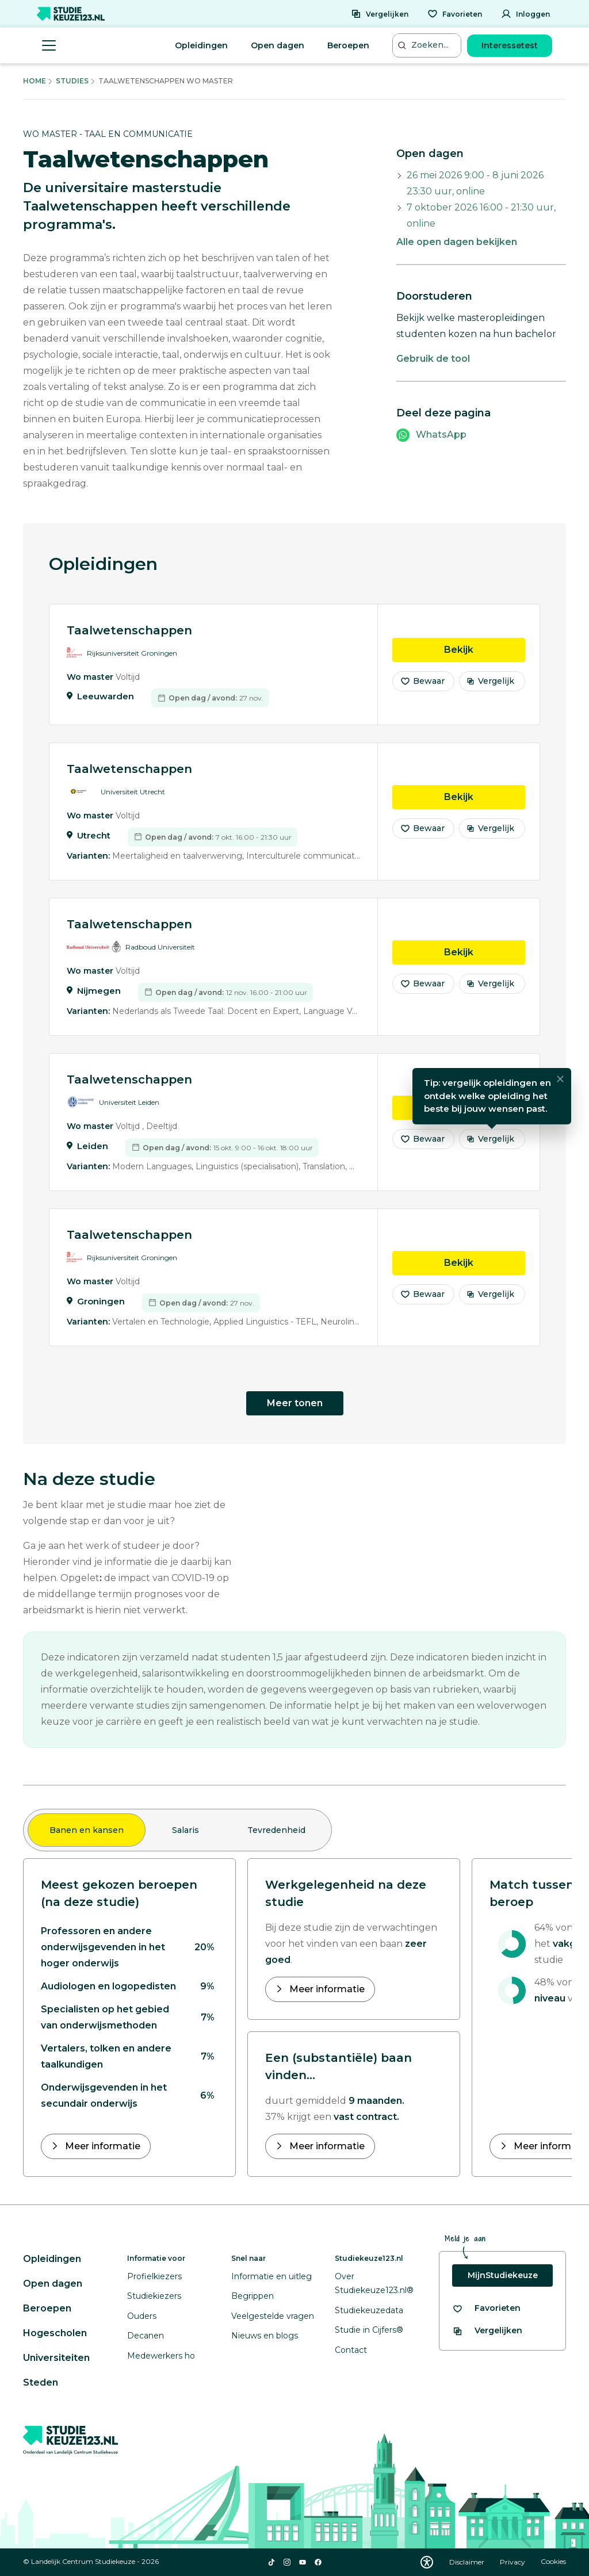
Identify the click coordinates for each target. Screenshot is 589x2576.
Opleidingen (201, 45)
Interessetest (509, 45)
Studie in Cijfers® (369, 2330)
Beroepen (348, 45)
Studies (72, 80)
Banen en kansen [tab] (86, 1830)
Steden (40, 2382)
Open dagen (277, 45)
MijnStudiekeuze (503, 2275)
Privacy (513, 2562)
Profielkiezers (154, 2276)
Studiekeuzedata (369, 2310)
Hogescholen (55, 2333)
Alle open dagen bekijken (456, 241)
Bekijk (484, 657)
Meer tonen (295, 1403)
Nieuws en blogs (264, 2335)
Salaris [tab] (185, 1830)
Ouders (141, 2316)
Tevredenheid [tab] (276, 1830)
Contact (351, 2350)
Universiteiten (56, 2357)
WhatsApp (441, 434)
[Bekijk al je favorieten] (486, 2308)
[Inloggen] (525, 13)
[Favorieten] (454, 13)
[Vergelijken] (380, 13)
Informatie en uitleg (271, 2276)
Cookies (553, 2562)
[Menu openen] (49, 45)
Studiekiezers (154, 2296)
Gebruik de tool (433, 358)
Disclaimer (467, 2562)
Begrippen (252, 2296)
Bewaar (422, 689)
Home (34, 80)
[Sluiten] (560, 1087)
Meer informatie (101, 2146)
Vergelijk (490, 689)
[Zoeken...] (428, 45)
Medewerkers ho (161, 2356)
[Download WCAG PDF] (427, 2562)
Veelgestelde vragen (272, 2316)
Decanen (145, 2335)
